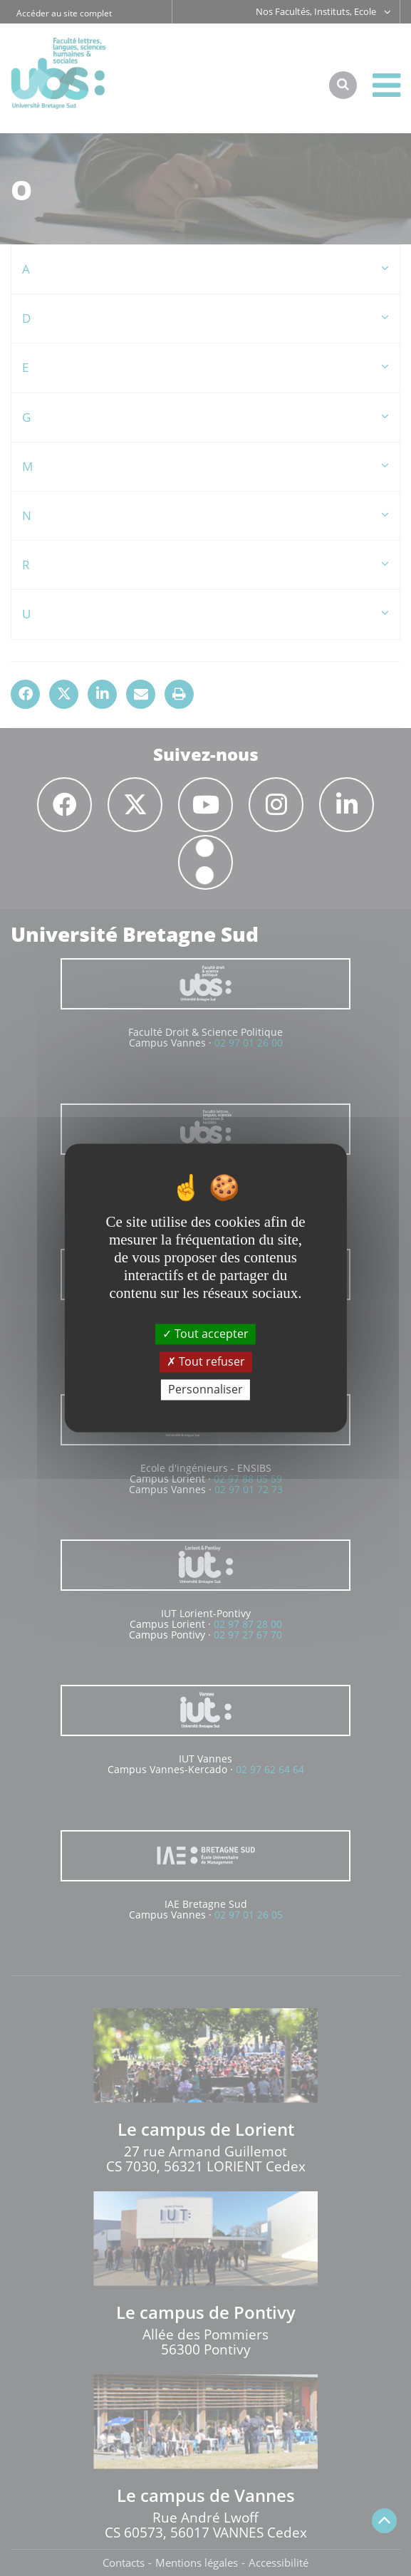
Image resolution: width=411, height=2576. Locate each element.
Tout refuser (206, 1361)
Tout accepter (205, 1333)
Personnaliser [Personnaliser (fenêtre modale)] (205, 1389)
